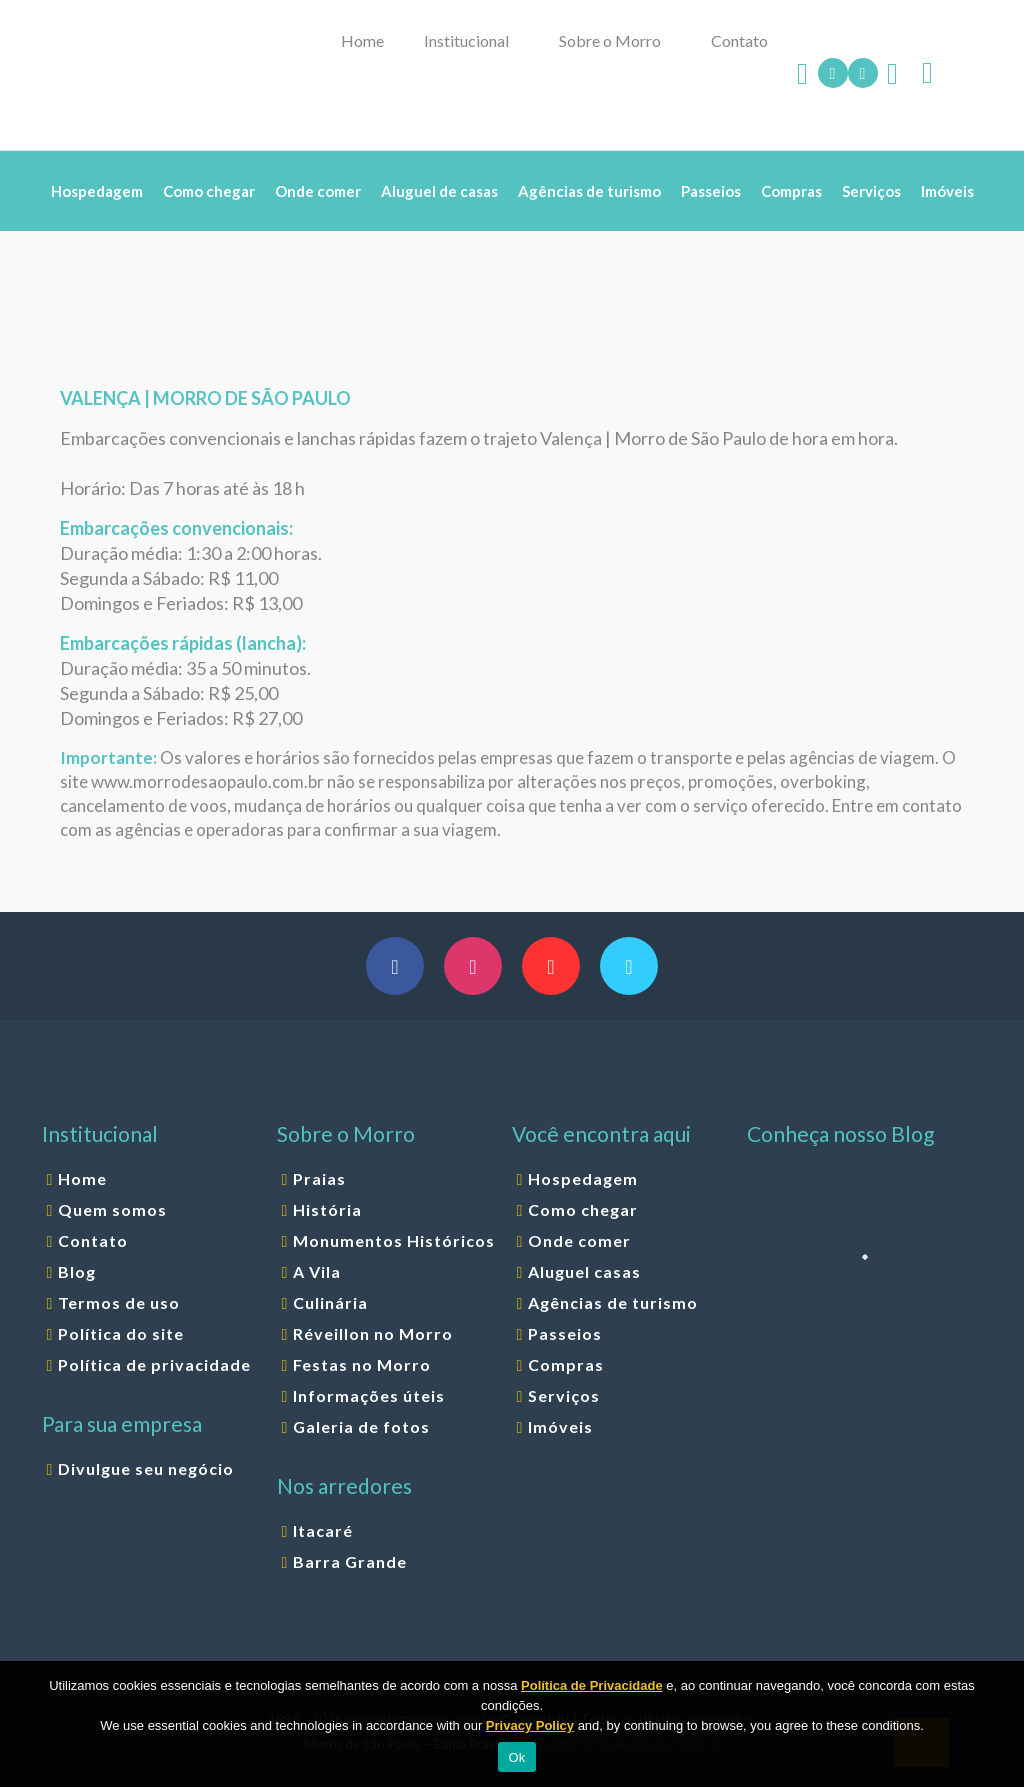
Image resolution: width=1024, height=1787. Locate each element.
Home (82, 1178)
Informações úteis (369, 1395)
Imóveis (560, 1426)
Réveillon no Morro (373, 1333)
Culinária (330, 1302)
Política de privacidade (154, 1364)
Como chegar (583, 1209)
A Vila (317, 1271)
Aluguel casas (584, 1271)
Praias (319, 1178)
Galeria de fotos (361, 1426)
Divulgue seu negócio (146, 1468)
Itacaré (323, 1530)
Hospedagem (583, 1178)
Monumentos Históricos (394, 1240)
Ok (516, 1757)
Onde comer (579, 1240)
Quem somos (112, 1209)
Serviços (564, 1395)
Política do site (121, 1333)
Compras (566, 1364)
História (327, 1209)
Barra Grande (350, 1561)
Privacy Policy (530, 1725)
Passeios (565, 1333)
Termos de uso (119, 1302)
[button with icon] (395, 966)
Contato (93, 1240)
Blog (77, 1271)
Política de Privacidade (592, 1685)
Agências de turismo (613, 1302)
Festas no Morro (362, 1364)
